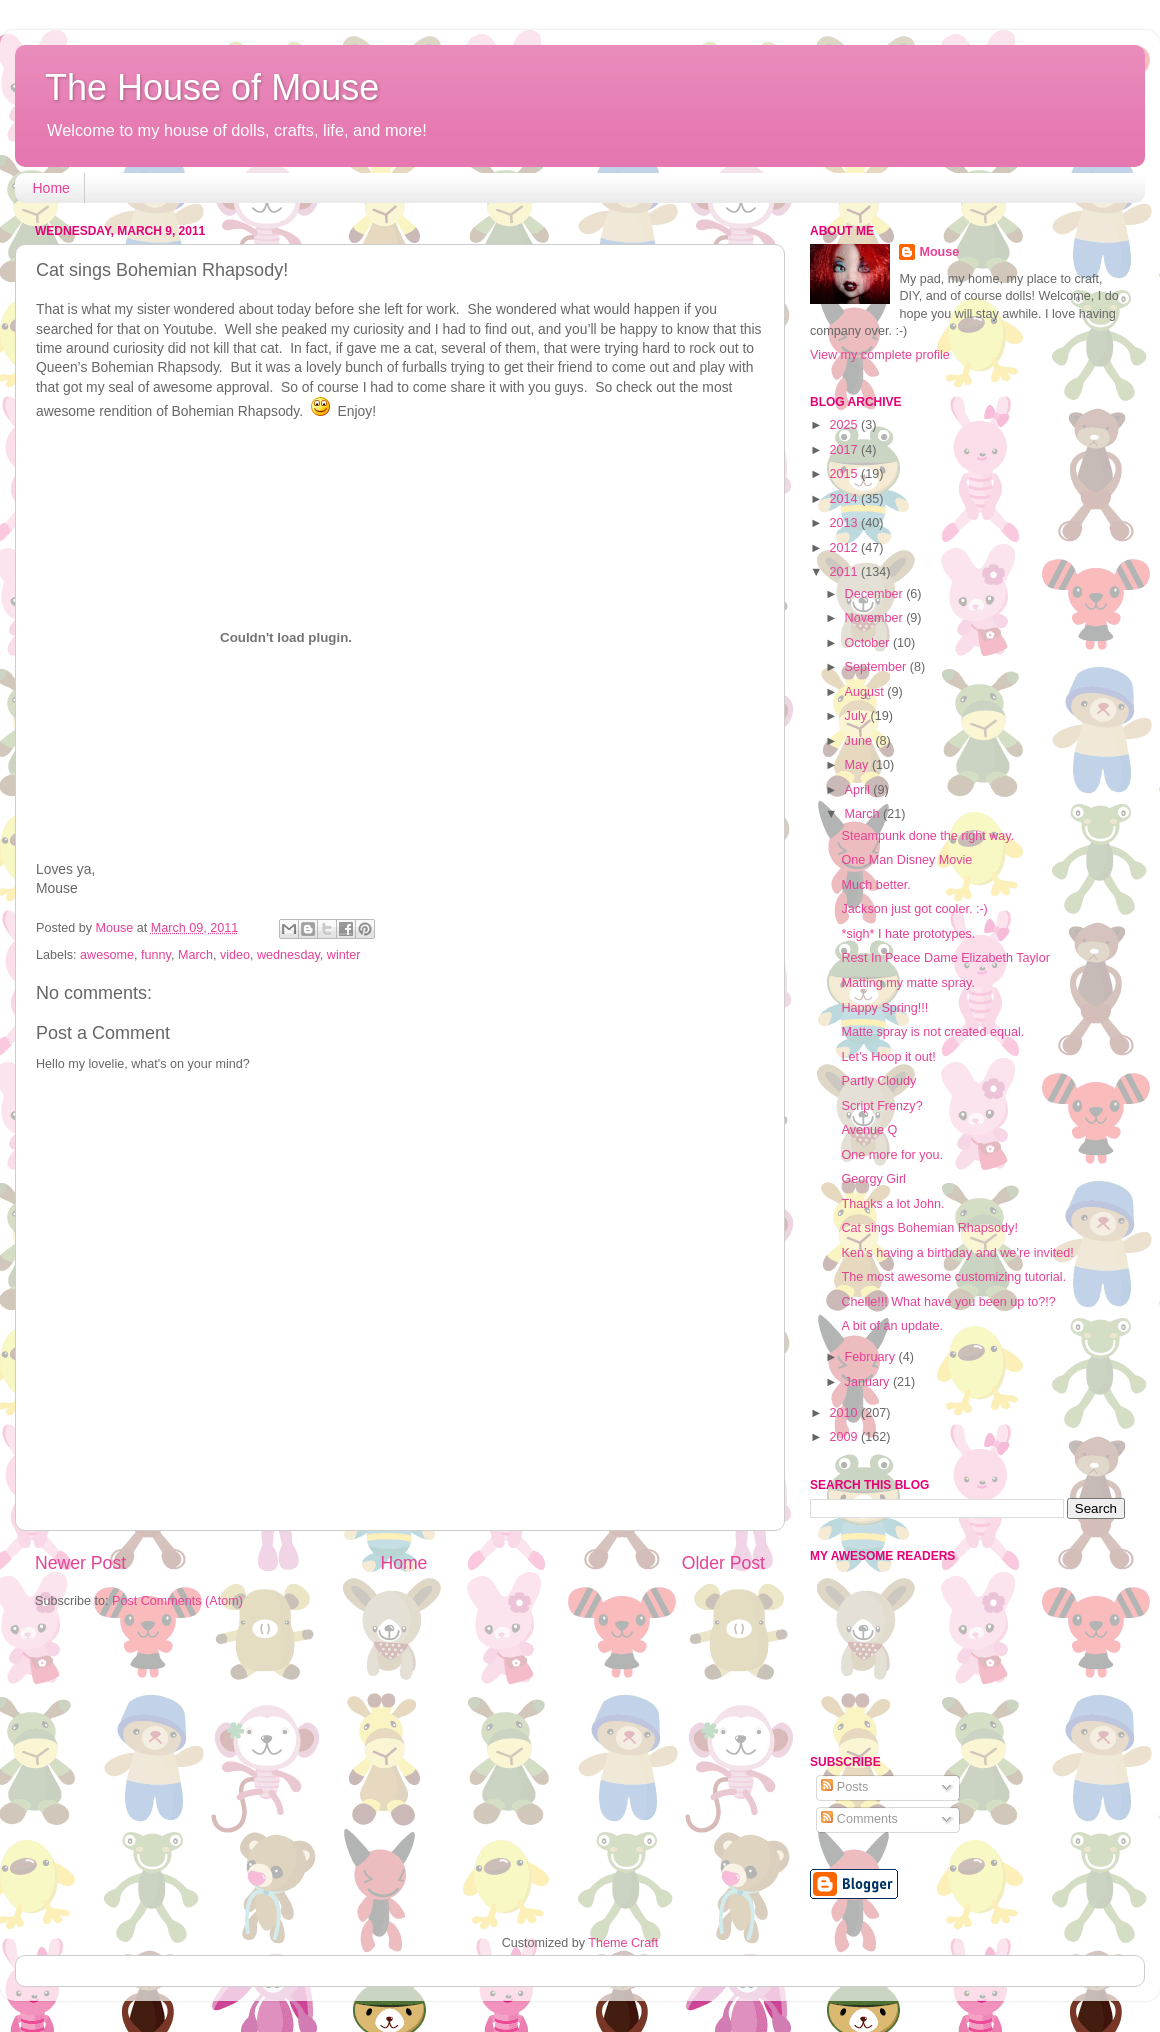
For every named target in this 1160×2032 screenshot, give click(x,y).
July (858, 716)
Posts (844, 1787)
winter (344, 955)
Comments (859, 1819)
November (876, 618)
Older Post (723, 1563)
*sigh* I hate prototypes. (908, 934)
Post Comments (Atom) (177, 1601)
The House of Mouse (212, 87)
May (858, 765)
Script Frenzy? (881, 1106)
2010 (845, 1413)
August (866, 692)
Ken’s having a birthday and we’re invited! (957, 1253)
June (860, 741)
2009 (845, 1437)
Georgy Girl (873, 1179)
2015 (845, 474)
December (876, 594)
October (869, 643)
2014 (845, 499)
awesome (107, 955)
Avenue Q (869, 1130)
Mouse (939, 252)
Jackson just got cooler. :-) (914, 909)
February (872, 1357)
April (859, 790)
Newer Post (80, 1563)
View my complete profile (880, 355)
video (235, 955)
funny (156, 955)
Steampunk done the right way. (927, 836)
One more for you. (892, 1155)
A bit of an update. (892, 1326)
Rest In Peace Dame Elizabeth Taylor (945, 958)
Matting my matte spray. (907, 983)
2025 (845, 425)
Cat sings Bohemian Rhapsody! (929, 1228)
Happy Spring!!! (884, 1008)
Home (51, 188)
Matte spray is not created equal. (932, 1032)
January (869, 1382)
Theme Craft (623, 1943)
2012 (845, 548)
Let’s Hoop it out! (888, 1057)
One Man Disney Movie (906, 860)
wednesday (288, 955)
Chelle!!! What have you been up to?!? (948, 1302)
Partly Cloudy (878, 1081)
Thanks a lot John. (892, 1204)
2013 (845, 523)
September (877, 667)
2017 (845, 450)
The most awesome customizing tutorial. (953, 1277)
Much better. (875, 885)
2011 (845, 572)
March (195, 955)
